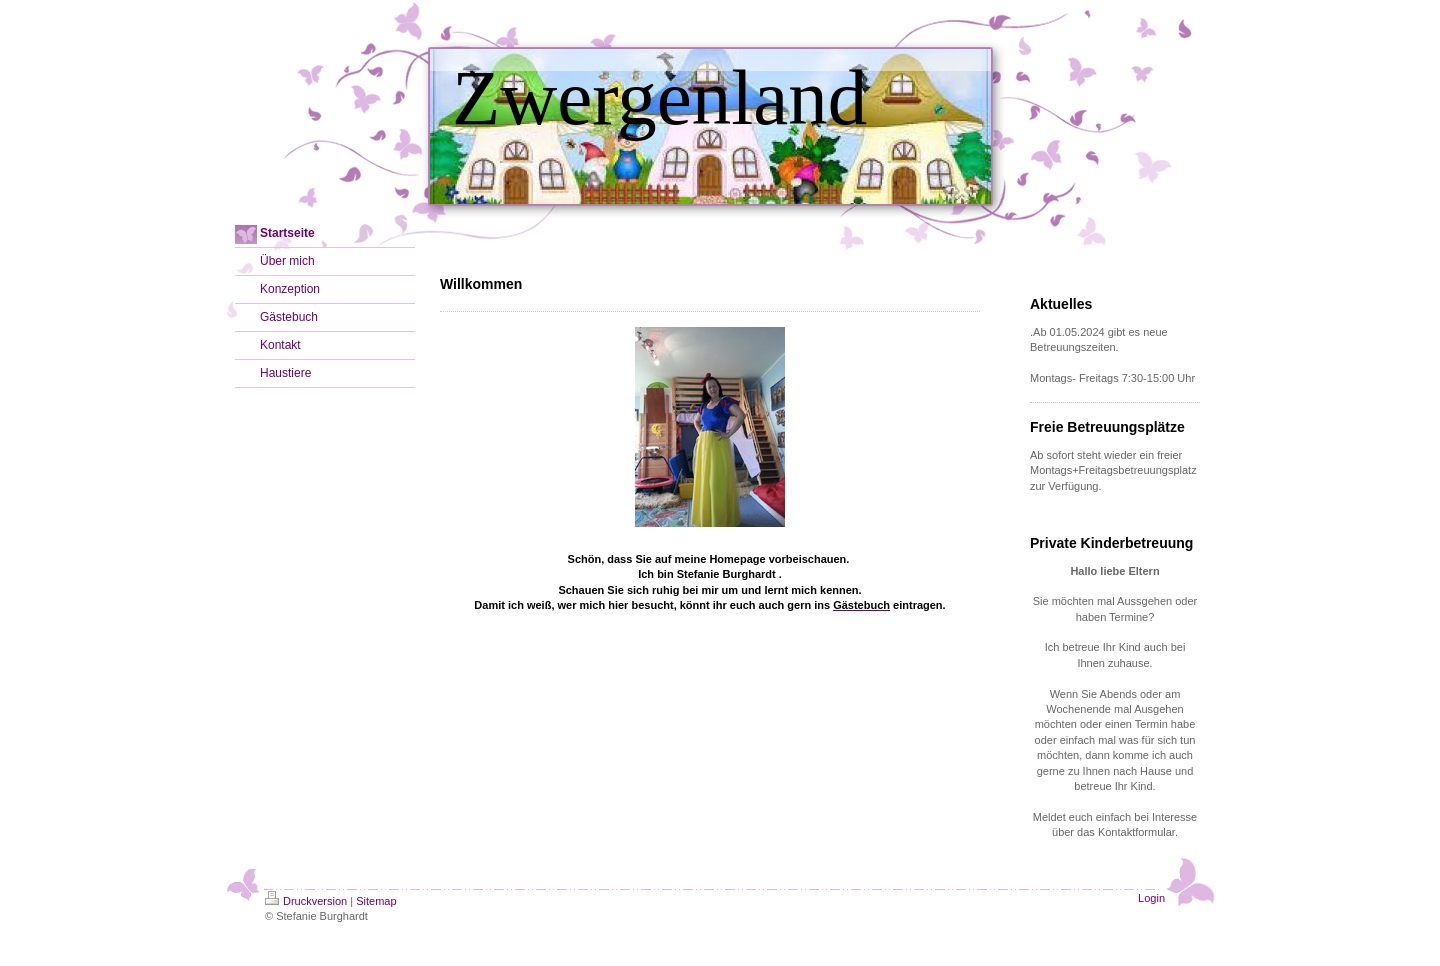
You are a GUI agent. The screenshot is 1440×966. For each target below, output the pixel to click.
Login (1151, 898)
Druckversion (306, 901)
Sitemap (376, 901)
